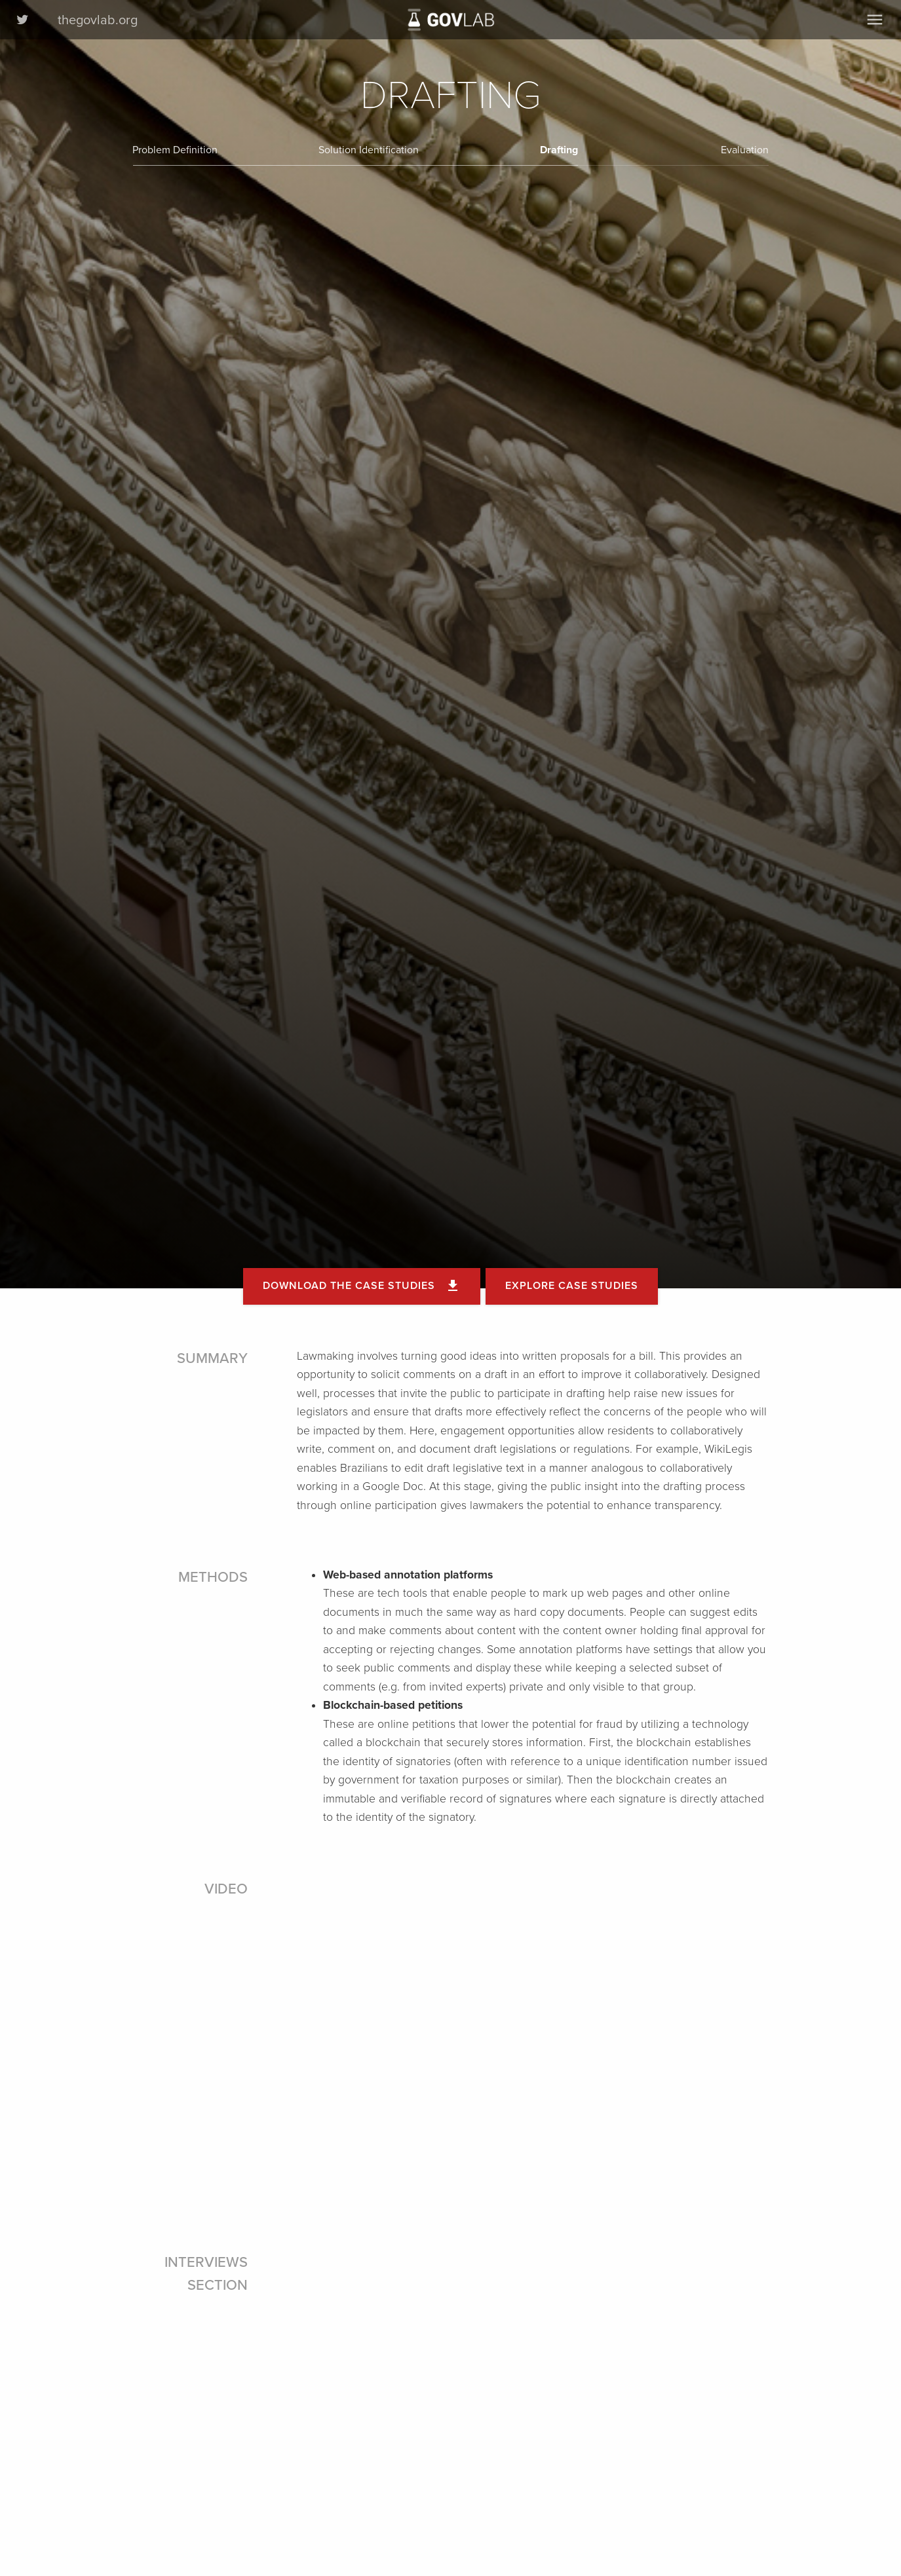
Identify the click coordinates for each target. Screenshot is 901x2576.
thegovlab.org (98, 20)
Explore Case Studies (571, 1285)
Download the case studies (362, 1286)
